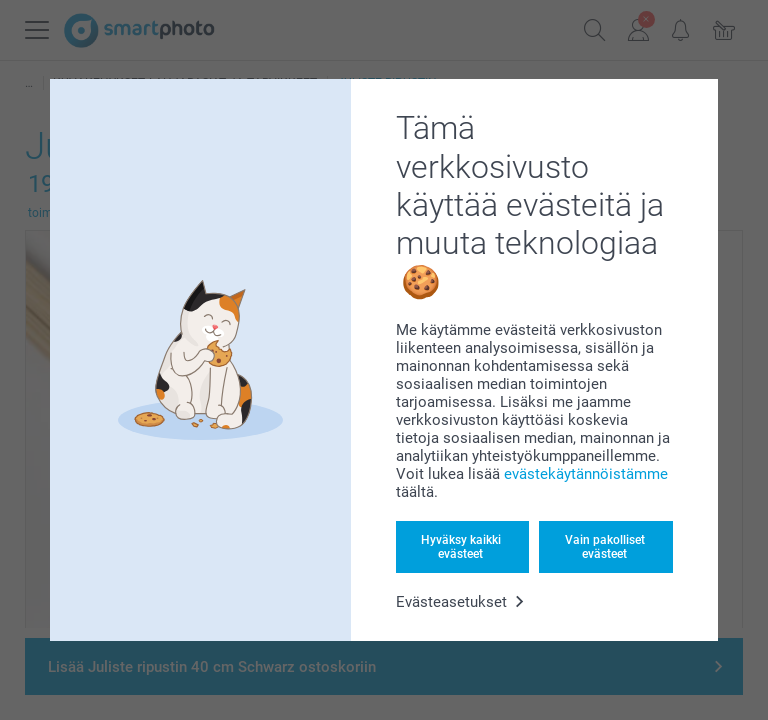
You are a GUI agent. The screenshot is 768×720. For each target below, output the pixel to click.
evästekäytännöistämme (586, 474)
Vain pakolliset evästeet (605, 547)
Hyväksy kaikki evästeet (461, 547)
